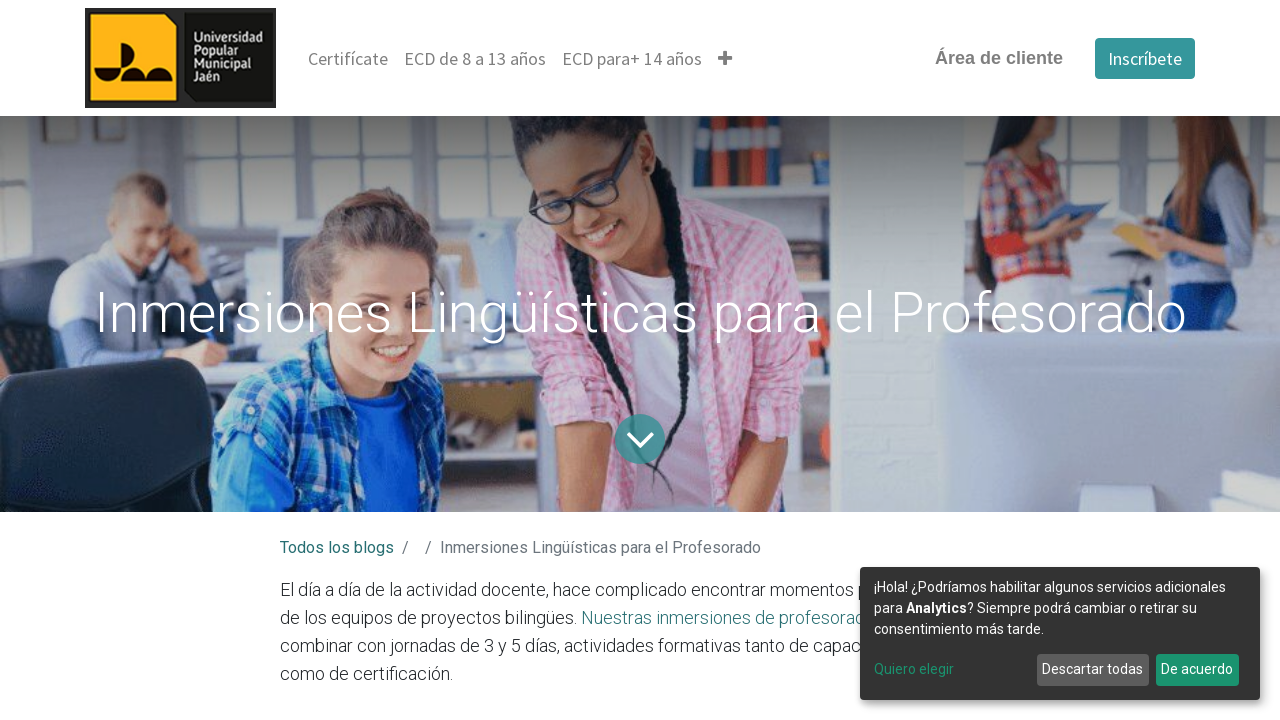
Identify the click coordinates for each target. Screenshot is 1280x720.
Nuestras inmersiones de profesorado (728, 617)
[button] (725, 58)
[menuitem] (348, 58)
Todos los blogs (337, 547)
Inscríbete (1145, 58)
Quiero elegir (914, 669)
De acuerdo (1197, 669)
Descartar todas (1092, 669)
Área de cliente (999, 58)
